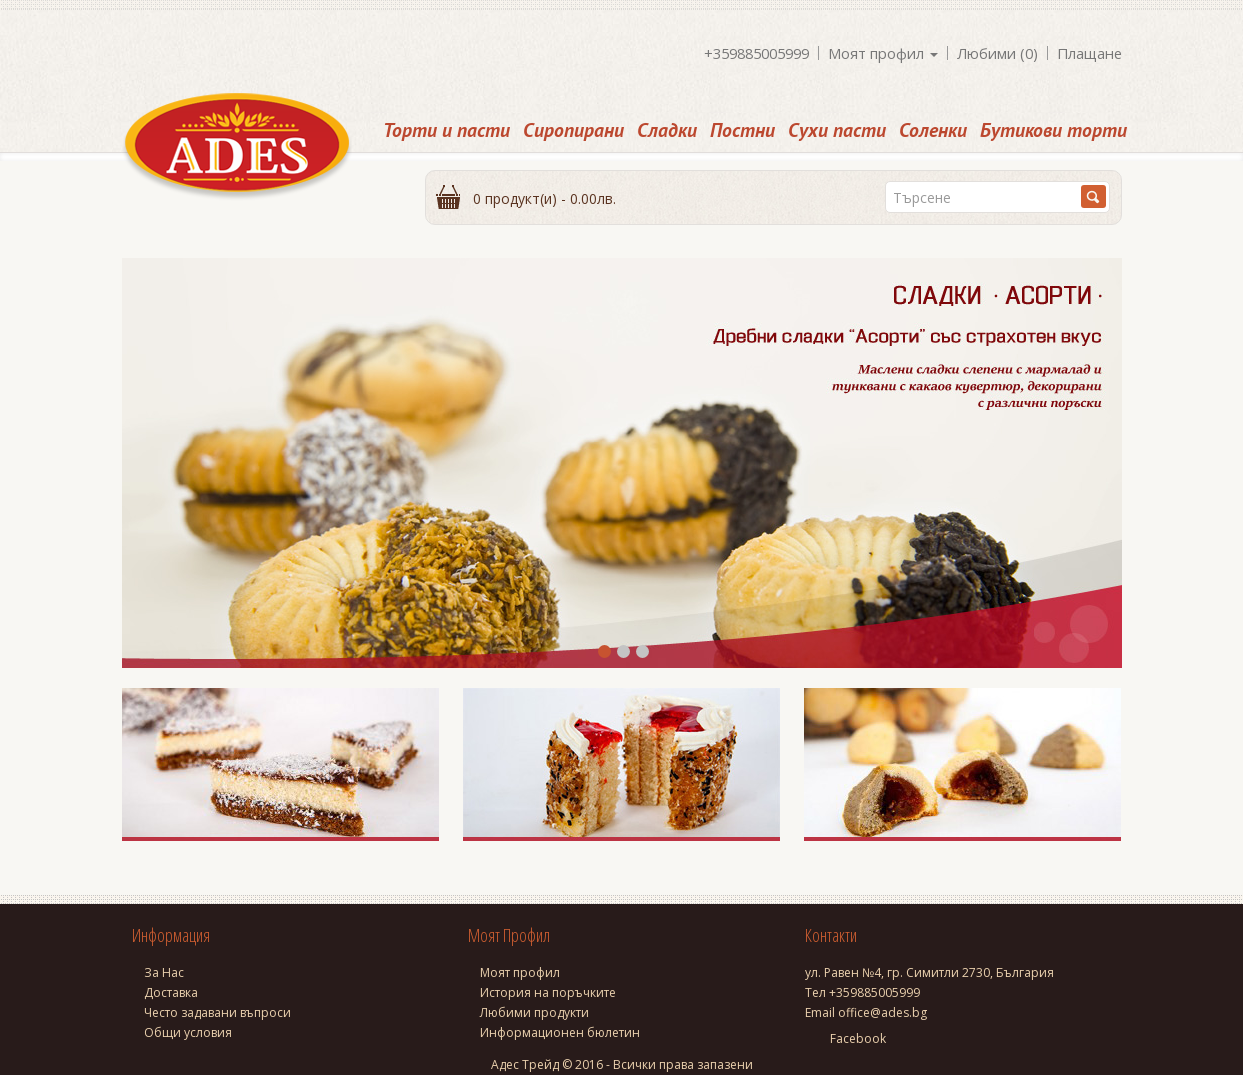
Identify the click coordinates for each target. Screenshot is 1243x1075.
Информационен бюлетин (560, 1032)
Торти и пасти (446, 129)
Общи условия (188, 1032)
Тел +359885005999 (862, 992)
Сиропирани (573, 129)
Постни (742, 129)
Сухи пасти (837, 129)
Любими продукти (534, 1012)
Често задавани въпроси (217, 1012)
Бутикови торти (1053, 129)
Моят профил (520, 972)
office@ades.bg (882, 1012)
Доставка (171, 992)
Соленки (933, 129)
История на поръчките (548, 992)
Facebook (858, 1038)
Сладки (667, 129)
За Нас (164, 972)
